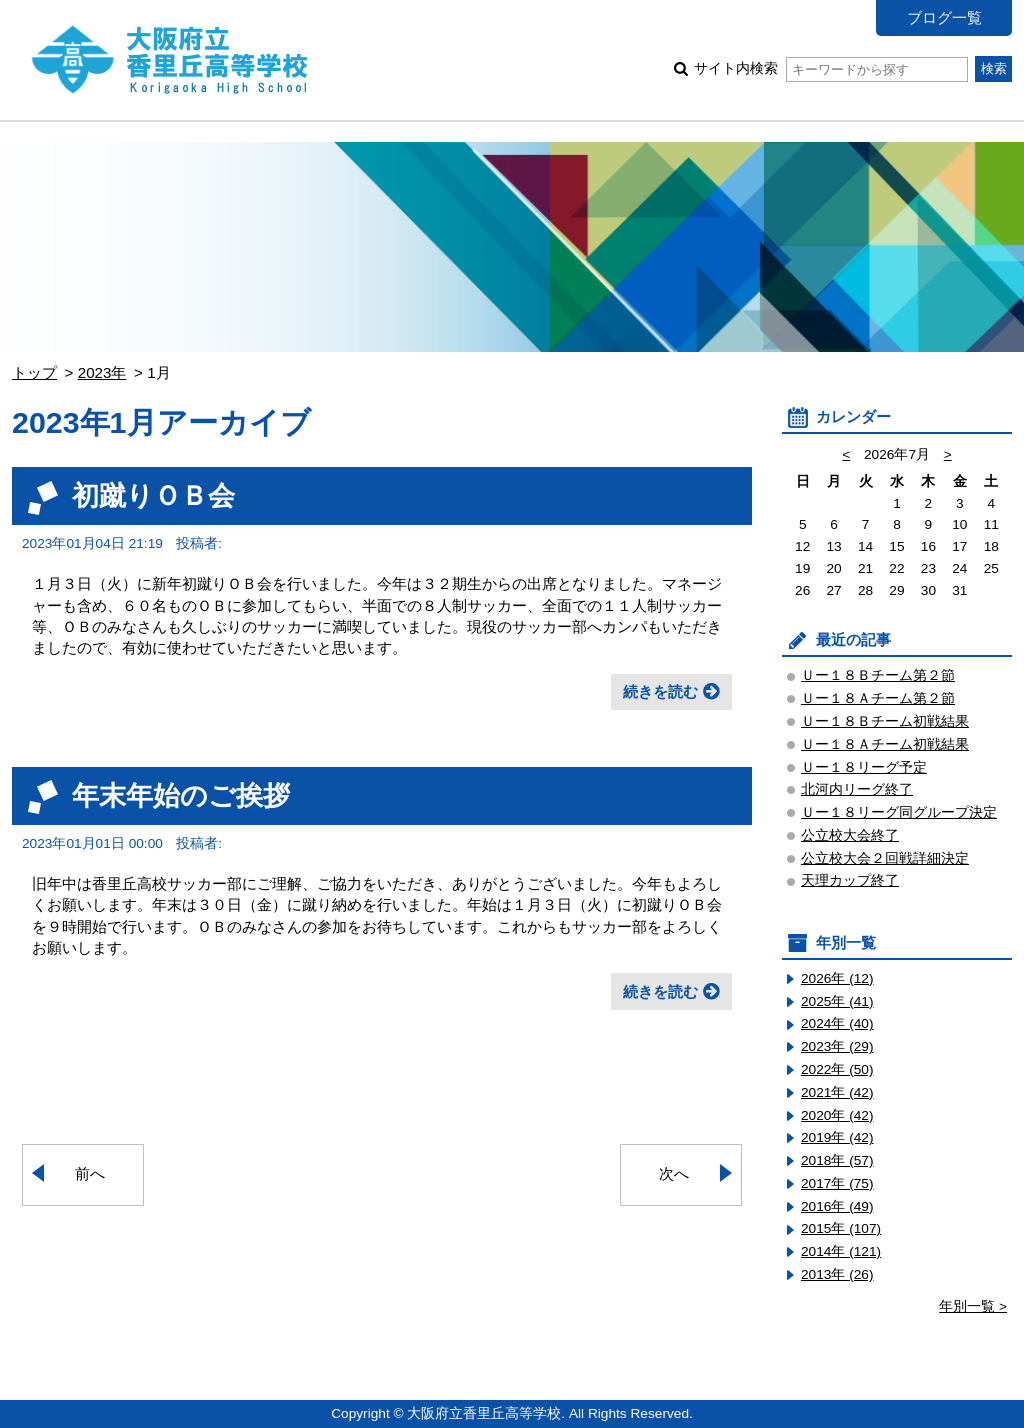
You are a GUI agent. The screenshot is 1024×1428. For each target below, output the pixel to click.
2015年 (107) (841, 1228)
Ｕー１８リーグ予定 (864, 767)
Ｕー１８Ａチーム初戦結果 (885, 744)
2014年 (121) (841, 1251)
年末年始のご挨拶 (181, 795)
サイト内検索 (830, 68)
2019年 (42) (837, 1137)
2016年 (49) (837, 1206)
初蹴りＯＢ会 (153, 495)
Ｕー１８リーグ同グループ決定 (899, 812)
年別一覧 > (973, 1306)
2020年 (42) (837, 1115)
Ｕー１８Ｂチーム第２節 (878, 675)
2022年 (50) (837, 1069)
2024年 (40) (837, 1023)
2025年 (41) (837, 1001)
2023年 (102, 372)
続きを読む (660, 691)
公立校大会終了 (850, 835)
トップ (34, 372)
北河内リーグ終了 (857, 789)
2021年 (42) (837, 1092)
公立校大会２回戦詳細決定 (885, 858)
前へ (90, 1173)
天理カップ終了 (850, 880)
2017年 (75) (837, 1183)
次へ (674, 1173)
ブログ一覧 (944, 17)
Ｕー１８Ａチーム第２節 (878, 698)
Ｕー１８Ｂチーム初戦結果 (885, 721)
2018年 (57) (837, 1160)
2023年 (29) (837, 1046)
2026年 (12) (837, 978)
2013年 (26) (837, 1274)
